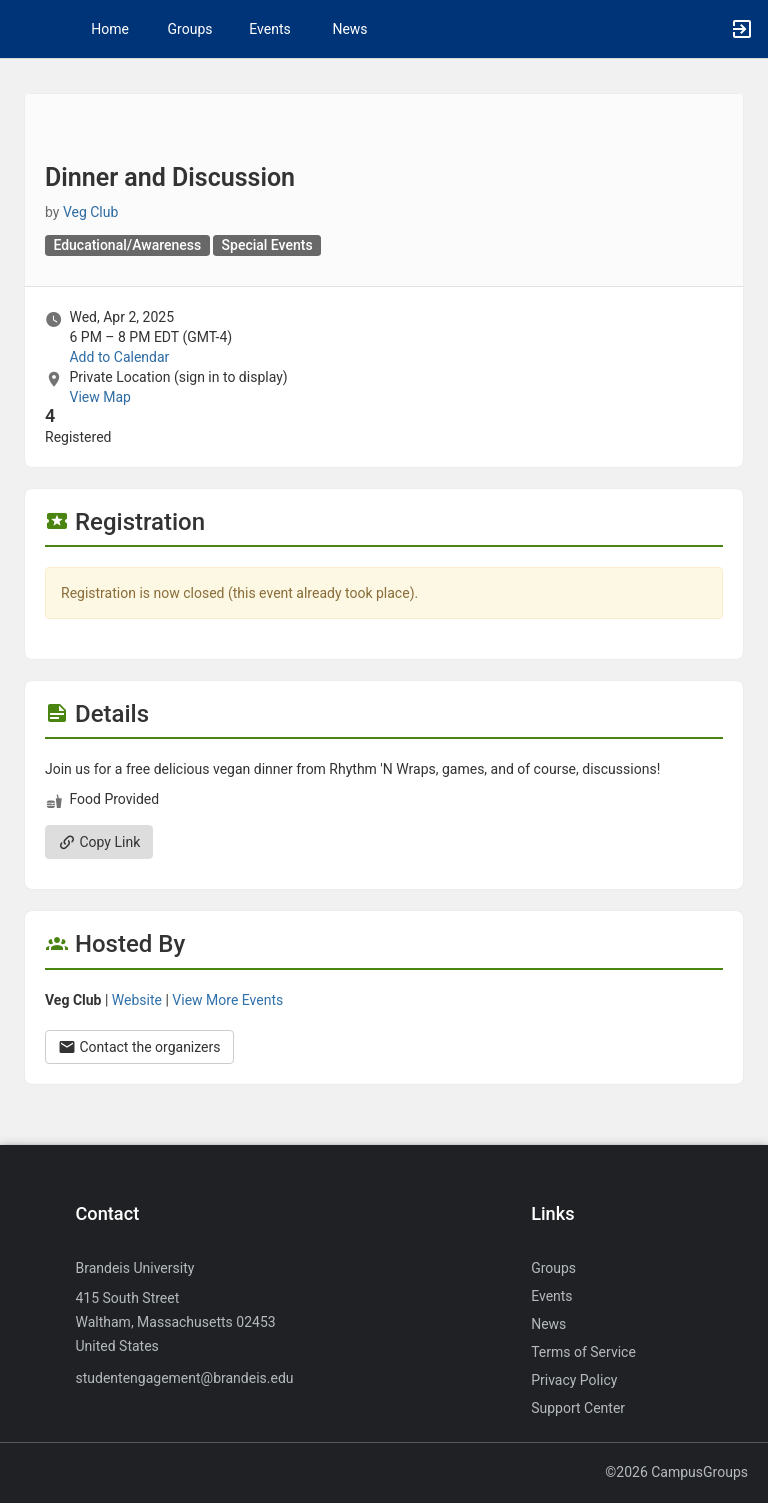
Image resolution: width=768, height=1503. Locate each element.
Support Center (578, 1408)
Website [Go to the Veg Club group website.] (137, 1000)
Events (269, 29)
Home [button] (110, 29)
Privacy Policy (574, 1380)
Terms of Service (583, 1352)
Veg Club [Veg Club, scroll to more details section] (90, 212)
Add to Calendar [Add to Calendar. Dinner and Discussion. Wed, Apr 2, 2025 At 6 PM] (119, 357)
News (349, 29)
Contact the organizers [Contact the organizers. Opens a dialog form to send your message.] (139, 1047)
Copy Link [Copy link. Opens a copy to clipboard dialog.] (99, 842)
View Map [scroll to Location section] (99, 397)
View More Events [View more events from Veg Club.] (227, 1000)
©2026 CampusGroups (676, 1472)
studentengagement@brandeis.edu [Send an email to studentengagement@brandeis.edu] (184, 1378)
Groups (190, 29)
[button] (25, 29)
